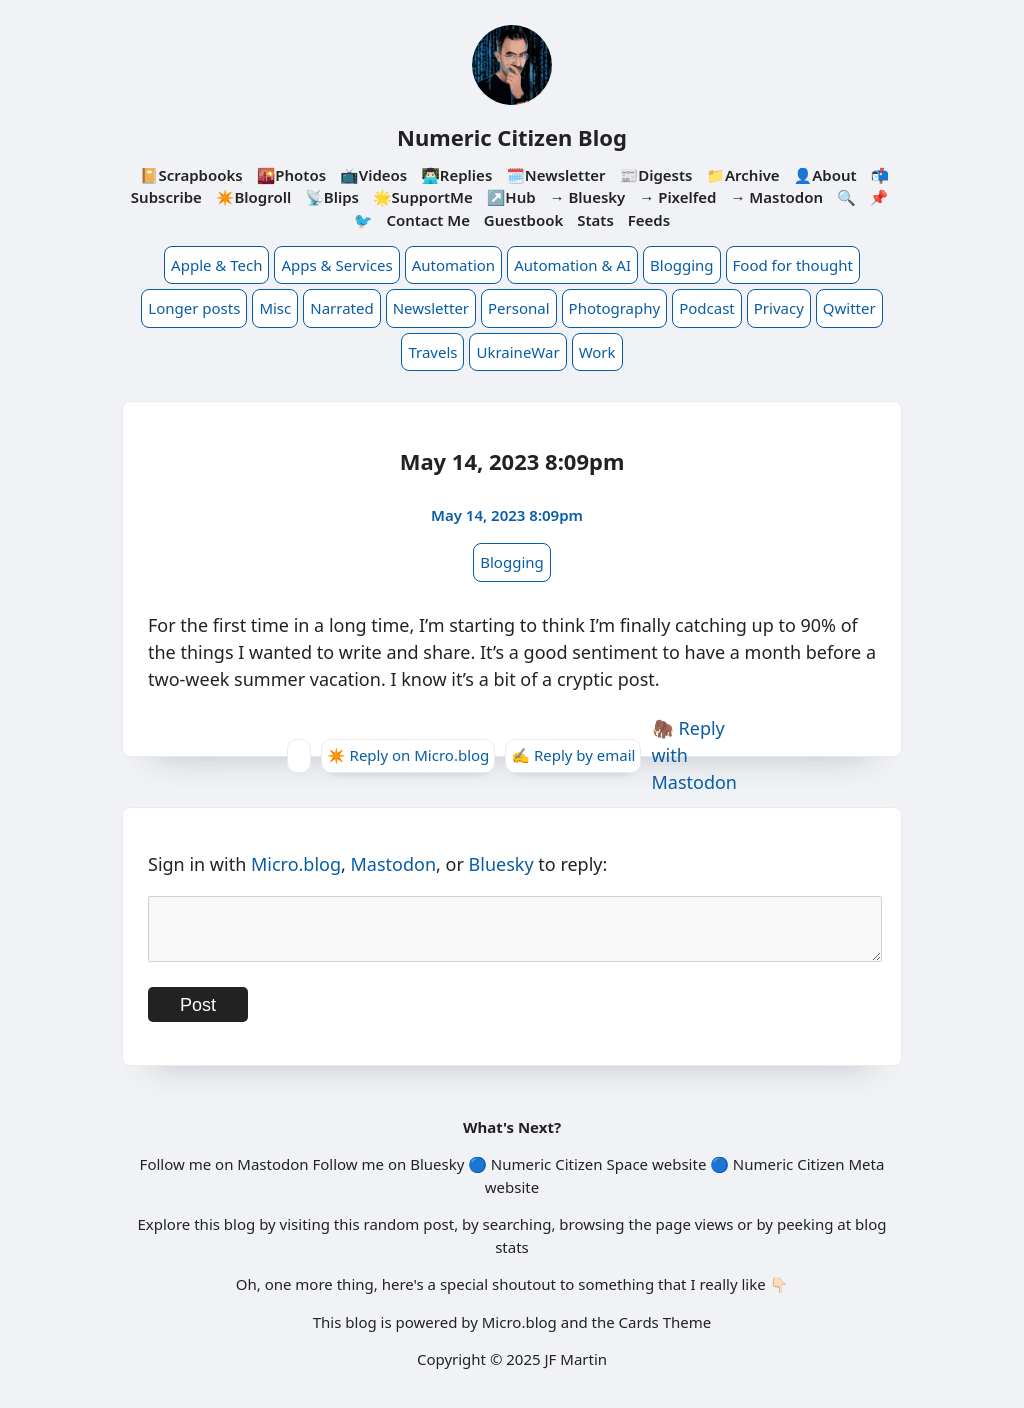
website (679, 1176)
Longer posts (194, 308)
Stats (595, 220)
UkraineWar (517, 352)
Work (597, 352)
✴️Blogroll (253, 197)
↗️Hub (511, 197)
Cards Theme (665, 1334)
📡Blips (332, 197)
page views (695, 1236)
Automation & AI (572, 265)
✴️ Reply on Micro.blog (408, 755)
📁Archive (742, 175)
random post (408, 1236)
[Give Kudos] (299, 756)
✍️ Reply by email (573, 755)
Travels (432, 352)
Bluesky (501, 864)
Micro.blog (296, 864)
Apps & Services (336, 265)
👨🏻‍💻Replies (456, 175)
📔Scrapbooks (191, 175)
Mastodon (394, 864)
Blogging (682, 265)
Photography (615, 308)
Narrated (341, 308)
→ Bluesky (588, 197)
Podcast (707, 308)
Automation (453, 265)
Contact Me (428, 220)
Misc (275, 308)
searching (517, 1236)
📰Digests (655, 175)
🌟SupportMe (423, 197)
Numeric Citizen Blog (512, 137)
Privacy (779, 308)
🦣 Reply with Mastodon (694, 755)
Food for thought (793, 265)
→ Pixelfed (677, 197)
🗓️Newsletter (555, 175)
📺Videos (373, 175)
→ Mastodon (776, 197)
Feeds (649, 220)
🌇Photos (291, 175)
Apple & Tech (216, 265)
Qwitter (849, 308)
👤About (825, 175)
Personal (519, 308)
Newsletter (431, 308)
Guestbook (523, 220)
